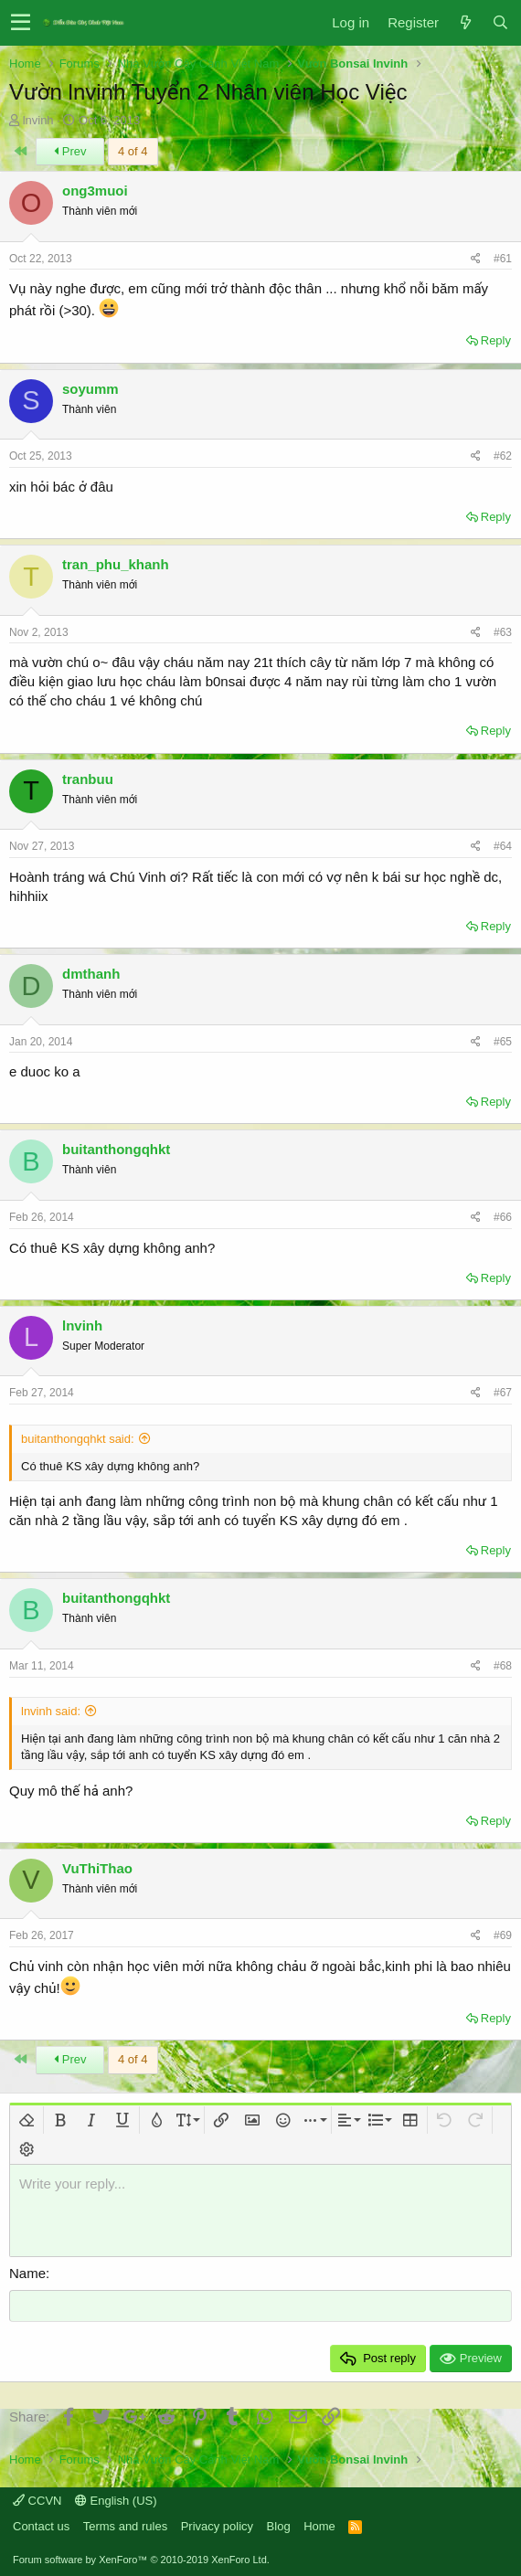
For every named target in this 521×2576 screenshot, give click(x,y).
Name (27, 2273)
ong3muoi (95, 190)
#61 (503, 258)
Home (319, 2525)
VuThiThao (97, 1868)
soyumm (90, 389)
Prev (69, 151)
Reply (496, 340)
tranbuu (87, 779)
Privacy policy (217, 2525)
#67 (503, 1392)
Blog (279, 2525)
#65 (503, 1041)
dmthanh (91, 973)
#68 (503, 1665)
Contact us (41, 2525)
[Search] (500, 22)
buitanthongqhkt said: (77, 1439)
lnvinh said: (50, 1711)
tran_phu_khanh (115, 564)
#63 (503, 632)
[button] (20, 23)
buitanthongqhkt (116, 1149)
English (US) (116, 2500)
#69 (503, 1935)
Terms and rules (125, 2525)
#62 (503, 456)
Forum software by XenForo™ (141, 2559)
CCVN (37, 2500)
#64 (503, 846)
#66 (503, 1217)
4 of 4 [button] (133, 151)
